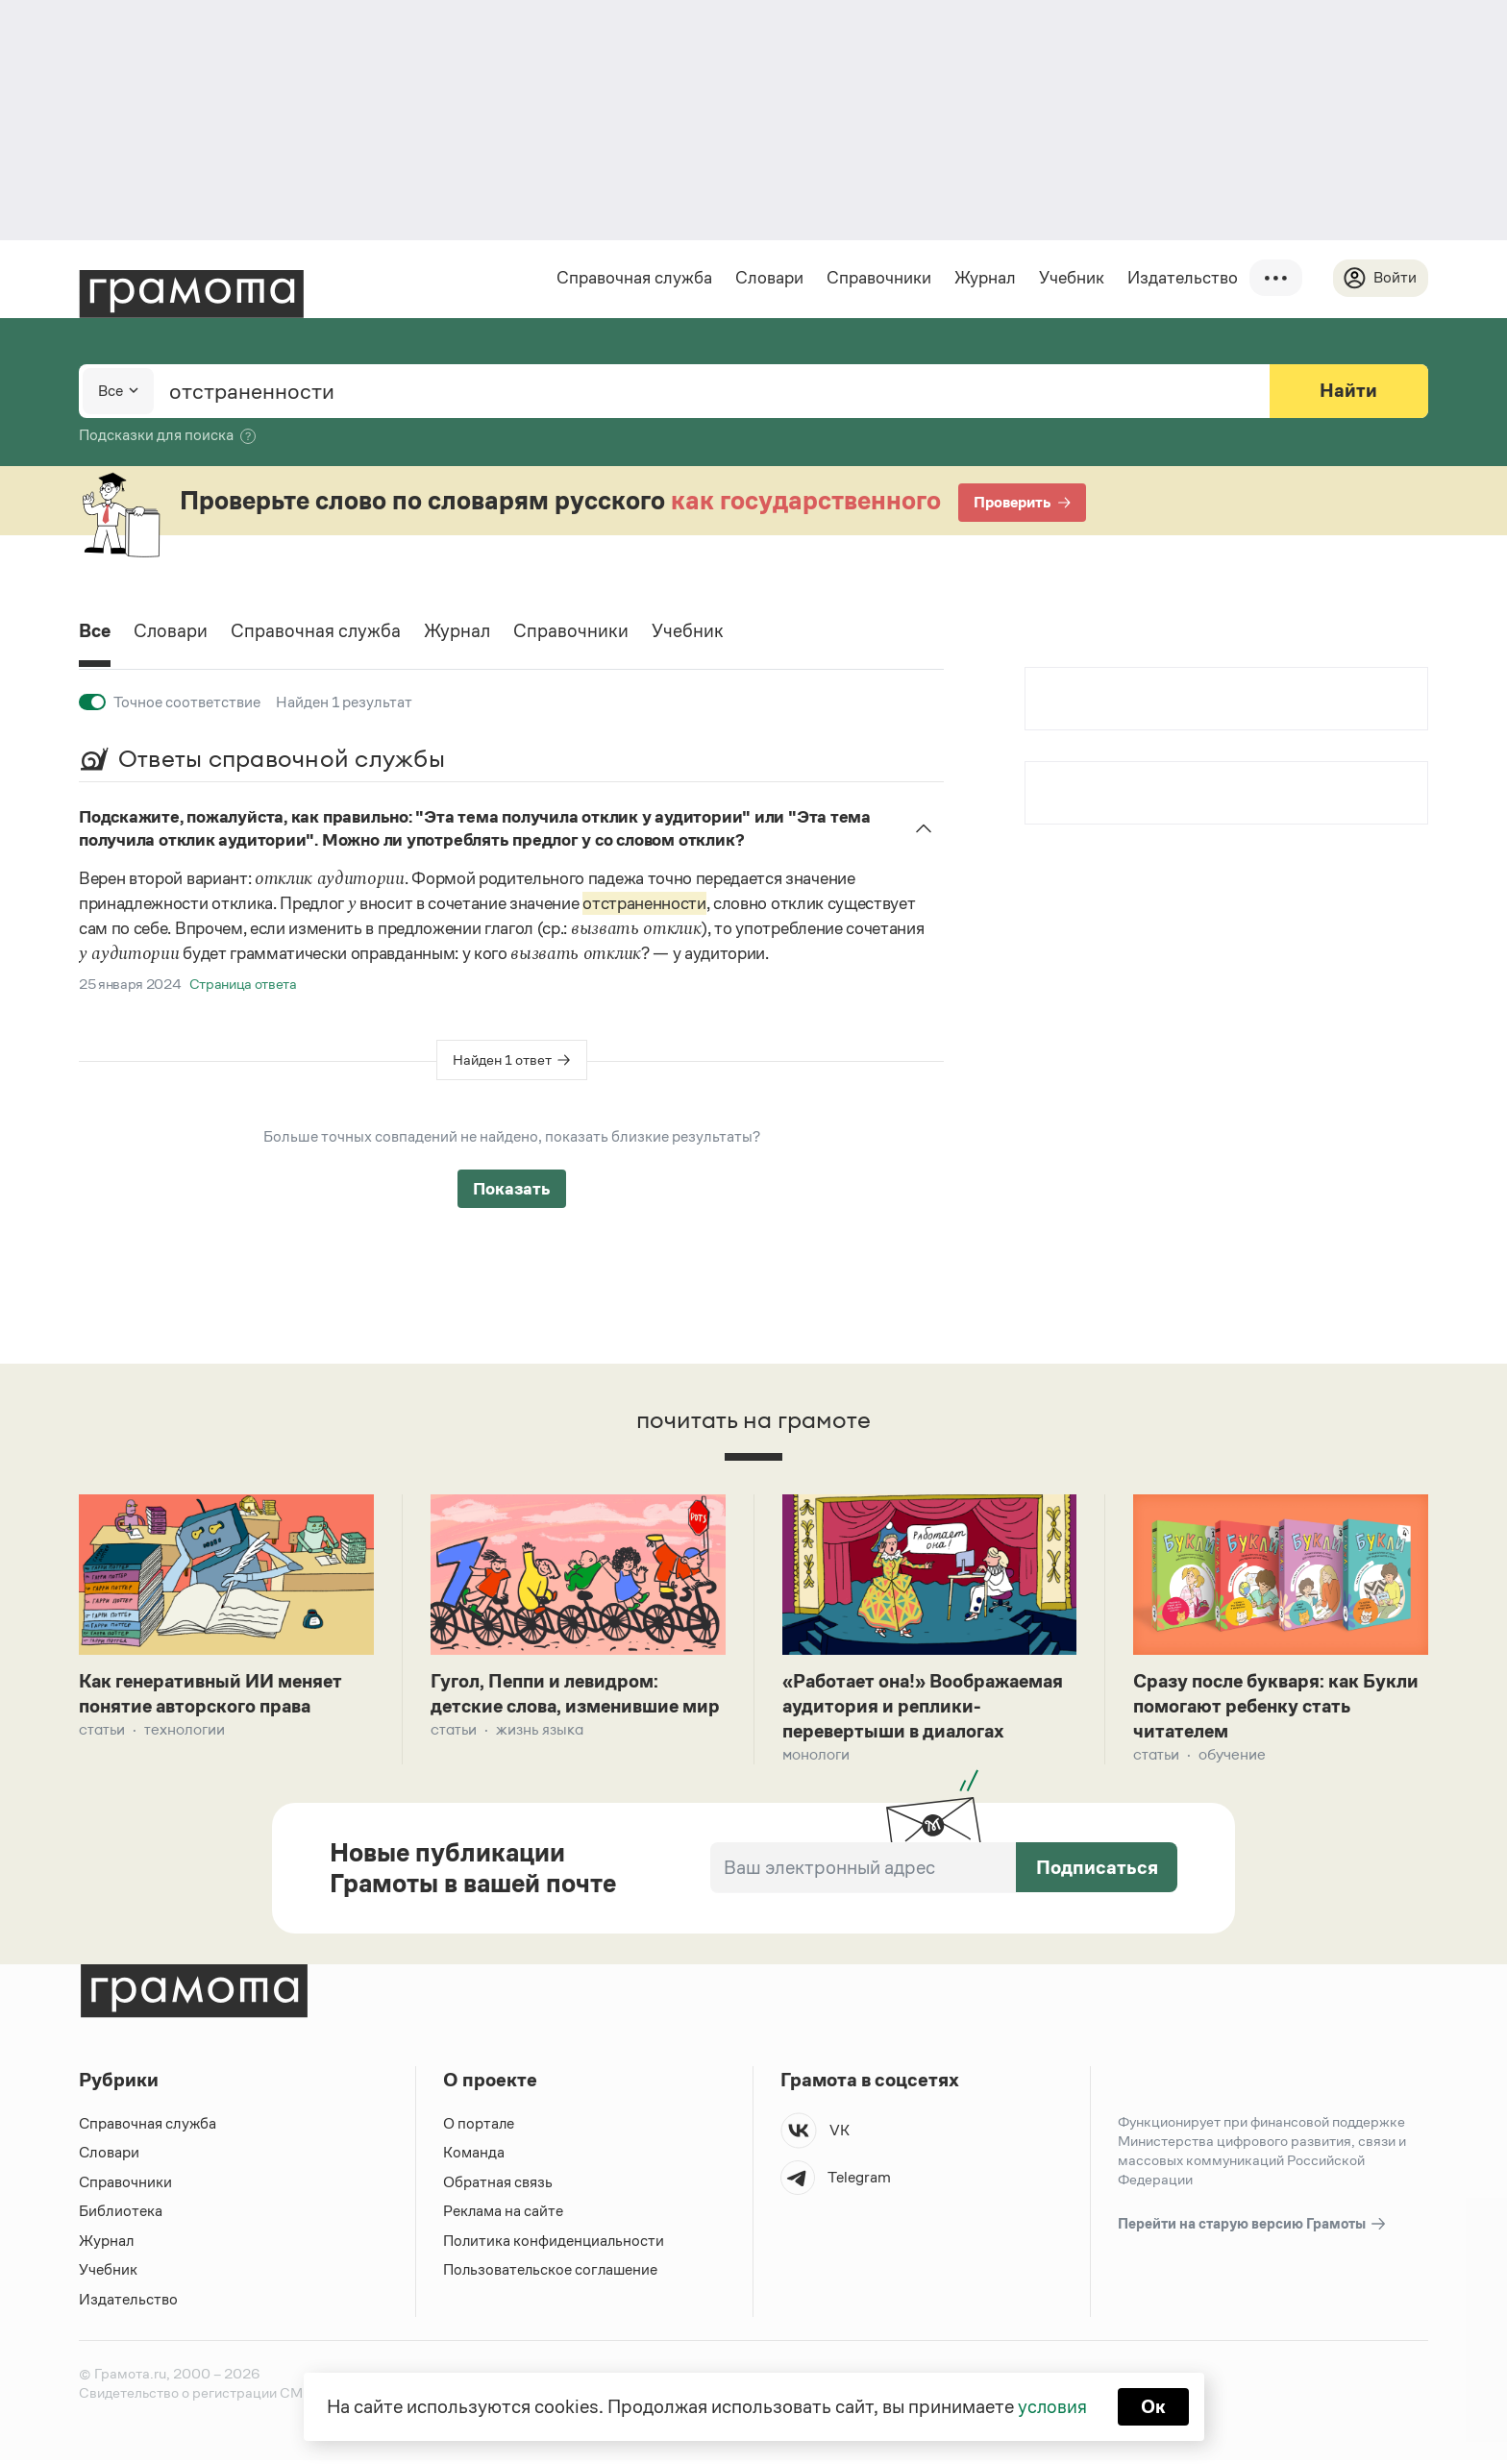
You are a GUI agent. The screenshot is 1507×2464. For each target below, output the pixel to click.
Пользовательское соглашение (552, 2273)
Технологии (184, 1731)
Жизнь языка (539, 1757)
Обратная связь (498, 2185)
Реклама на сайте (503, 2214)
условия (1052, 2406)
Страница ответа (243, 983)
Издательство (1181, 277)
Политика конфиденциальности (554, 2243)
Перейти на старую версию (1253, 2227)
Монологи (816, 1757)
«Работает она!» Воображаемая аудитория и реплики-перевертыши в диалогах (928, 1707)
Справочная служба (633, 277)
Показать (512, 1188)
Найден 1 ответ (502, 1059)
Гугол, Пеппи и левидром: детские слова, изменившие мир (560, 1707)
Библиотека (120, 2214)
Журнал (984, 277)
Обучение (1232, 1757)
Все (96, 632)
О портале (479, 2126)
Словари (768, 277)
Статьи (102, 1731)
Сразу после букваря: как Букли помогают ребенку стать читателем (1276, 1707)
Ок (1154, 2406)
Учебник (1070, 277)
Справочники (878, 277)
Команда (474, 2156)
